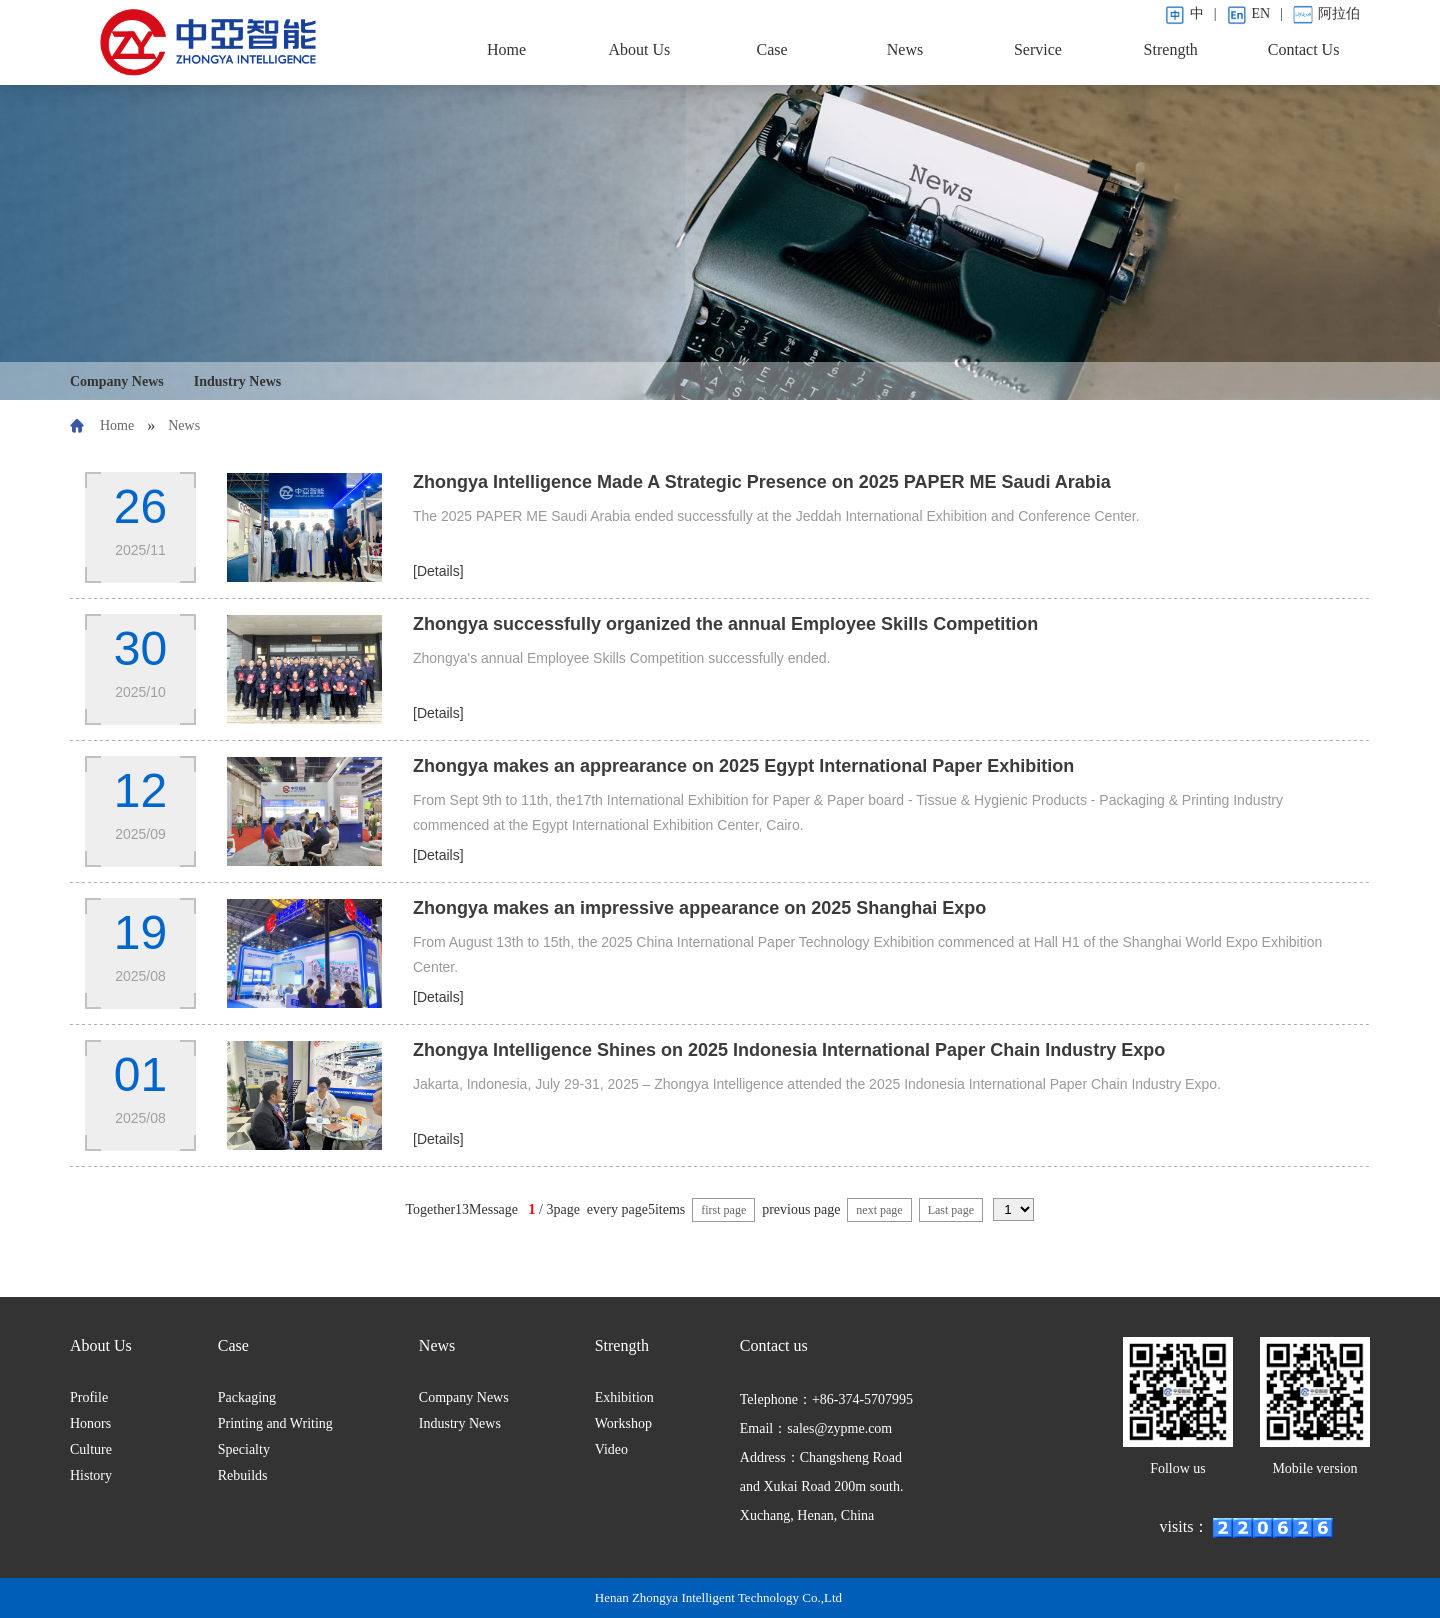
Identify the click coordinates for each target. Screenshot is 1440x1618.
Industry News (238, 381)
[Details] (438, 571)
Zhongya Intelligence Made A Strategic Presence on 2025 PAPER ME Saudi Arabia (762, 482)
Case (772, 49)
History (91, 1475)
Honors (90, 1423)
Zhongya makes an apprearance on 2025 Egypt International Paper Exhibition (743, 766)
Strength (1171, 49)
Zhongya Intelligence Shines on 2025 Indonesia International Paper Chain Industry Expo (789, 1050)
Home (506, 49)
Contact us (774, 1345)
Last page (951, 1210)
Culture (91, 1449)
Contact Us (1304, 49)
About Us (639, 49)
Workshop (623, 1423)
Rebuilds (243, 1475)
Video (611, 1449)
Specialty (244, 1449)
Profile (89, 1397)
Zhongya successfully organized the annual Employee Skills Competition (725, 624)
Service (1038, 49)
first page (723, 1210)
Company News (117, 381)
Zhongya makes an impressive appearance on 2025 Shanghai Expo (699, 908)
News (905, 49)
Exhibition (624, 1397)
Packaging (247, 1397)
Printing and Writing (275, 1423)
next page (879, 1210)
